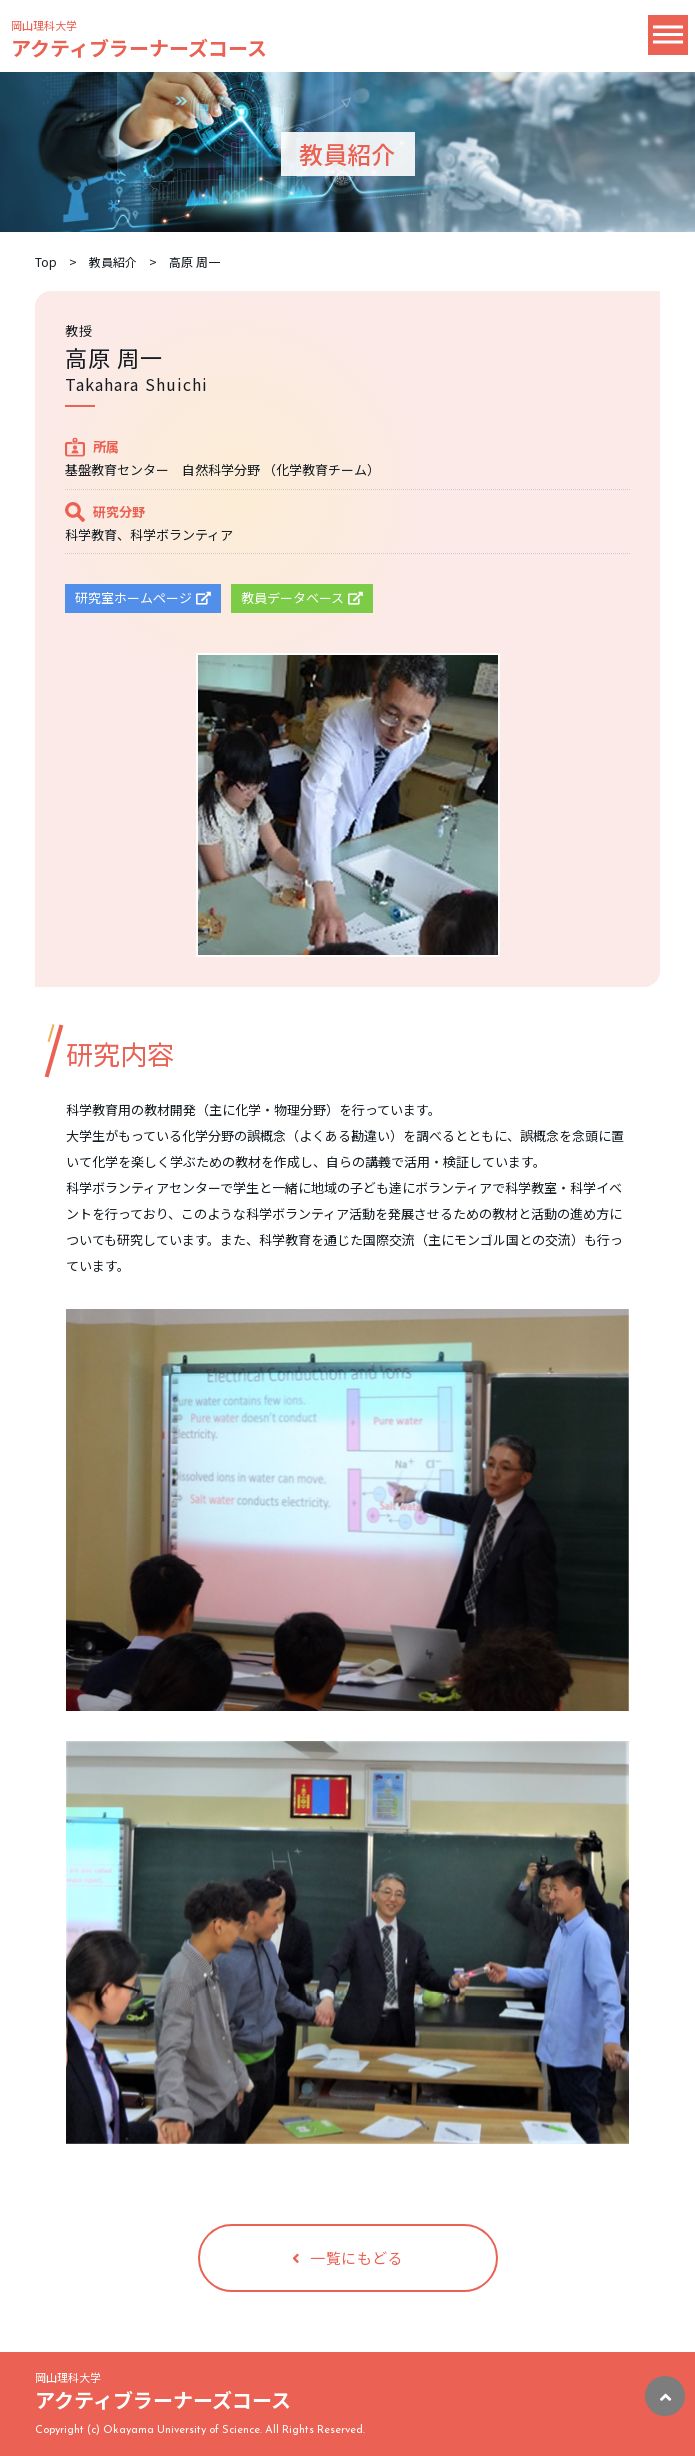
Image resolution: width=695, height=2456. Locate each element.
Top (46, 261)
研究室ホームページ (143, 597)
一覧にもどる (348, 2257)
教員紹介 (113, 261)
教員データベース (302, 597)
